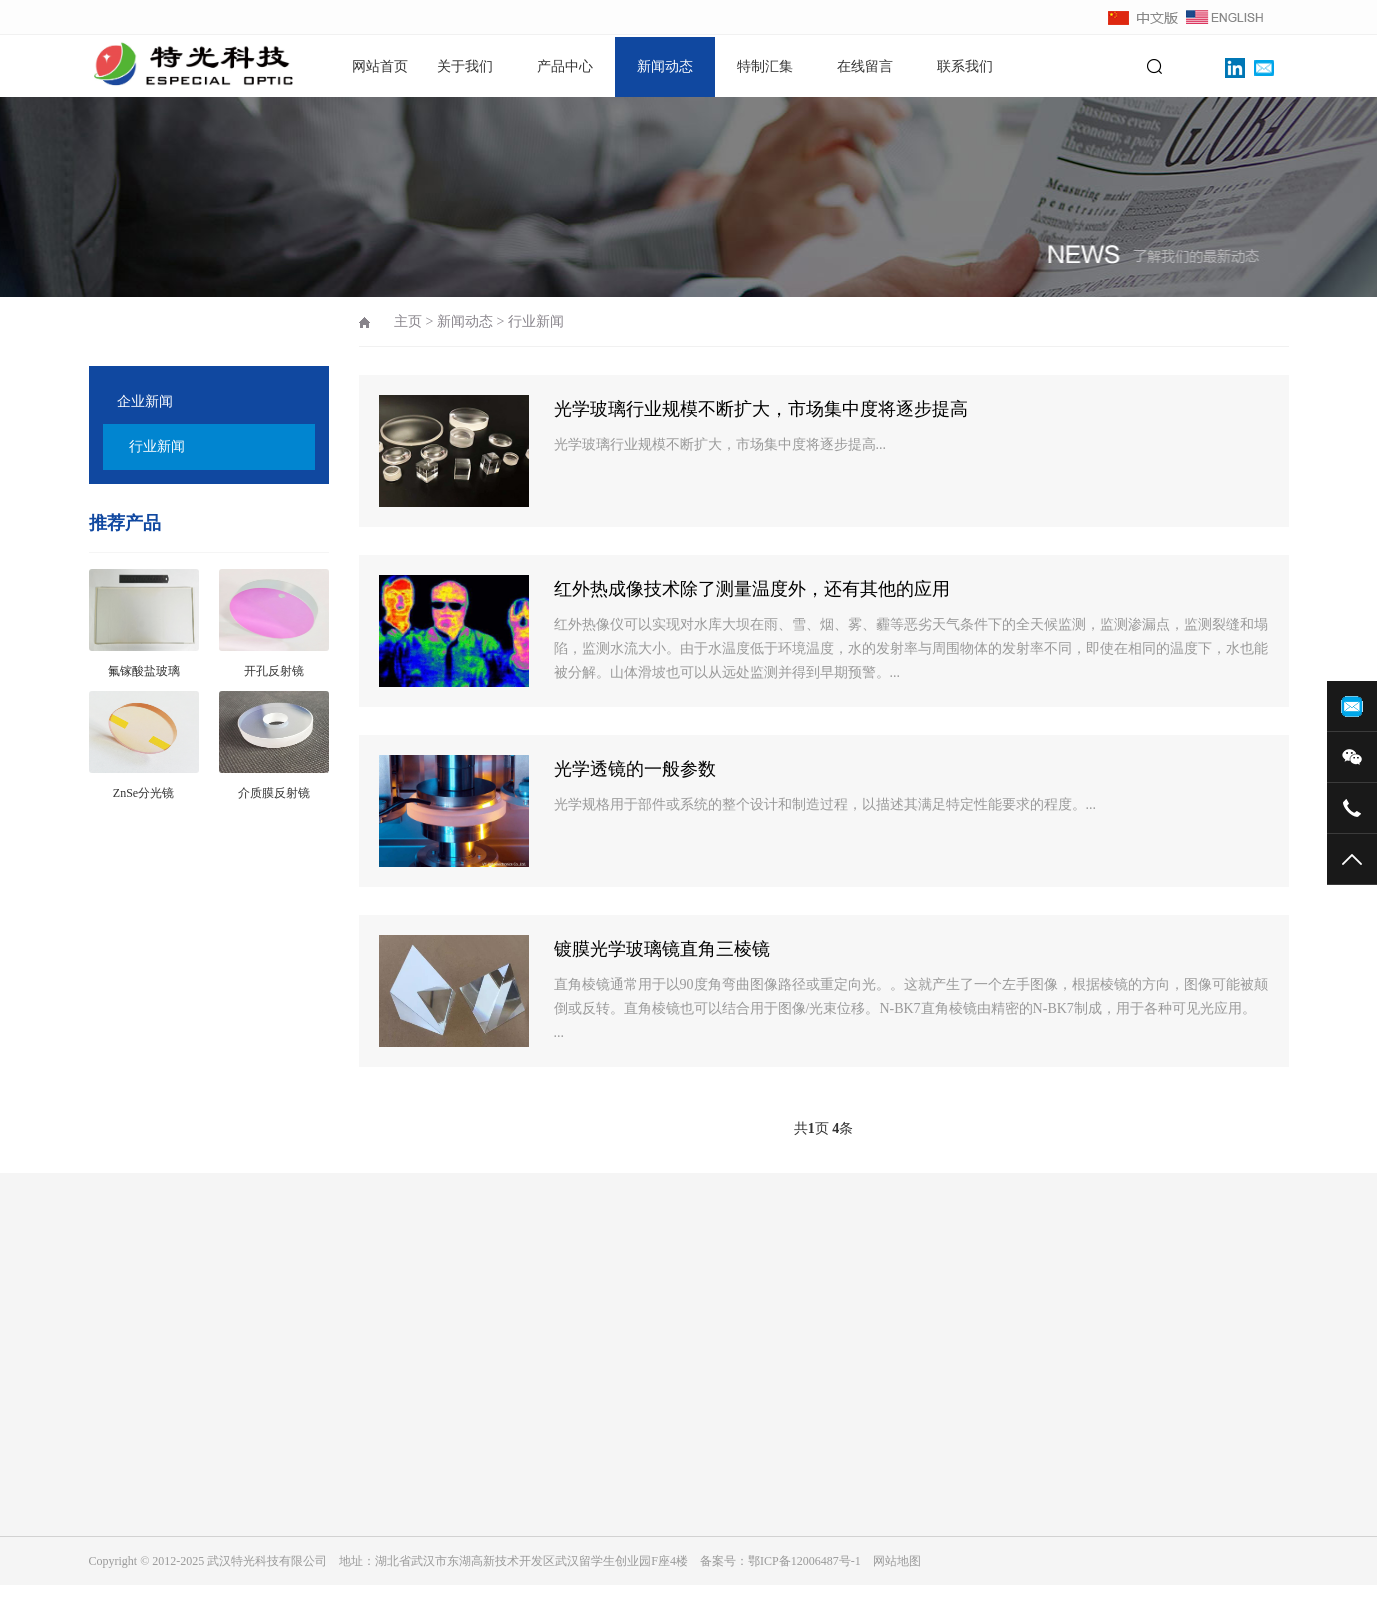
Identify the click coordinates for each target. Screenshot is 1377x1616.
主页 (408, 321)
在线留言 (865, 66)
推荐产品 (125, 523)
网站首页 (380, 66)
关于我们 (465, 66)
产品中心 (565, 66)
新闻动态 (665, 66)
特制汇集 (765, 66)
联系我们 (965, 66)
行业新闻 (157, 446)
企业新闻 (145, 401)
